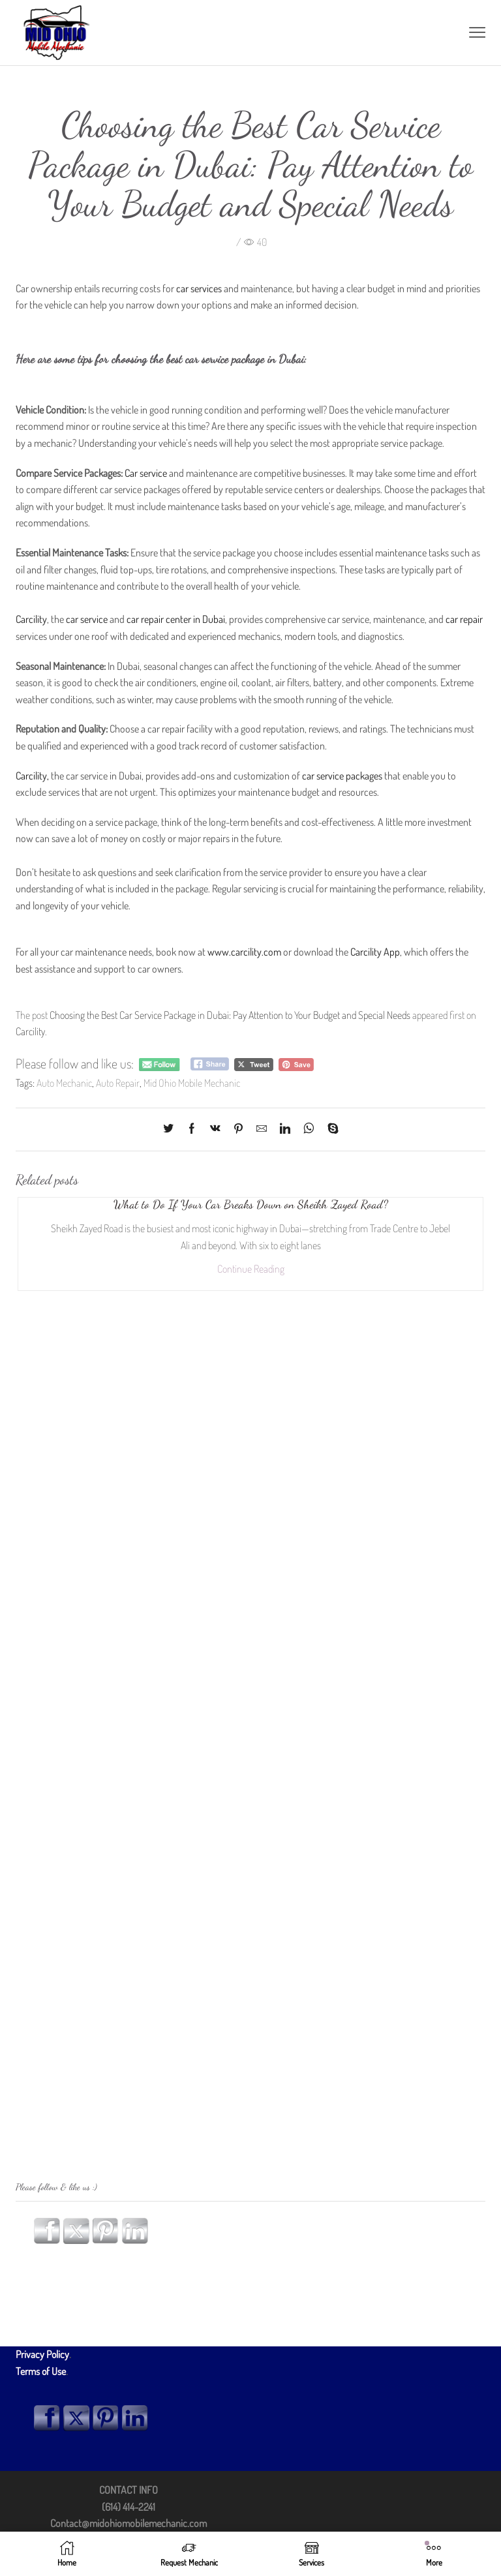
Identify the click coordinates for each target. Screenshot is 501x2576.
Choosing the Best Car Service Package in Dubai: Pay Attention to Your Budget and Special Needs (230, 1015)
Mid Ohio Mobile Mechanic (191, 1082)
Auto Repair (117, 1082)
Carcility (30, 1031)
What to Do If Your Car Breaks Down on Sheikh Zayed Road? (250, 1204)
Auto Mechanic (64, 1082)
